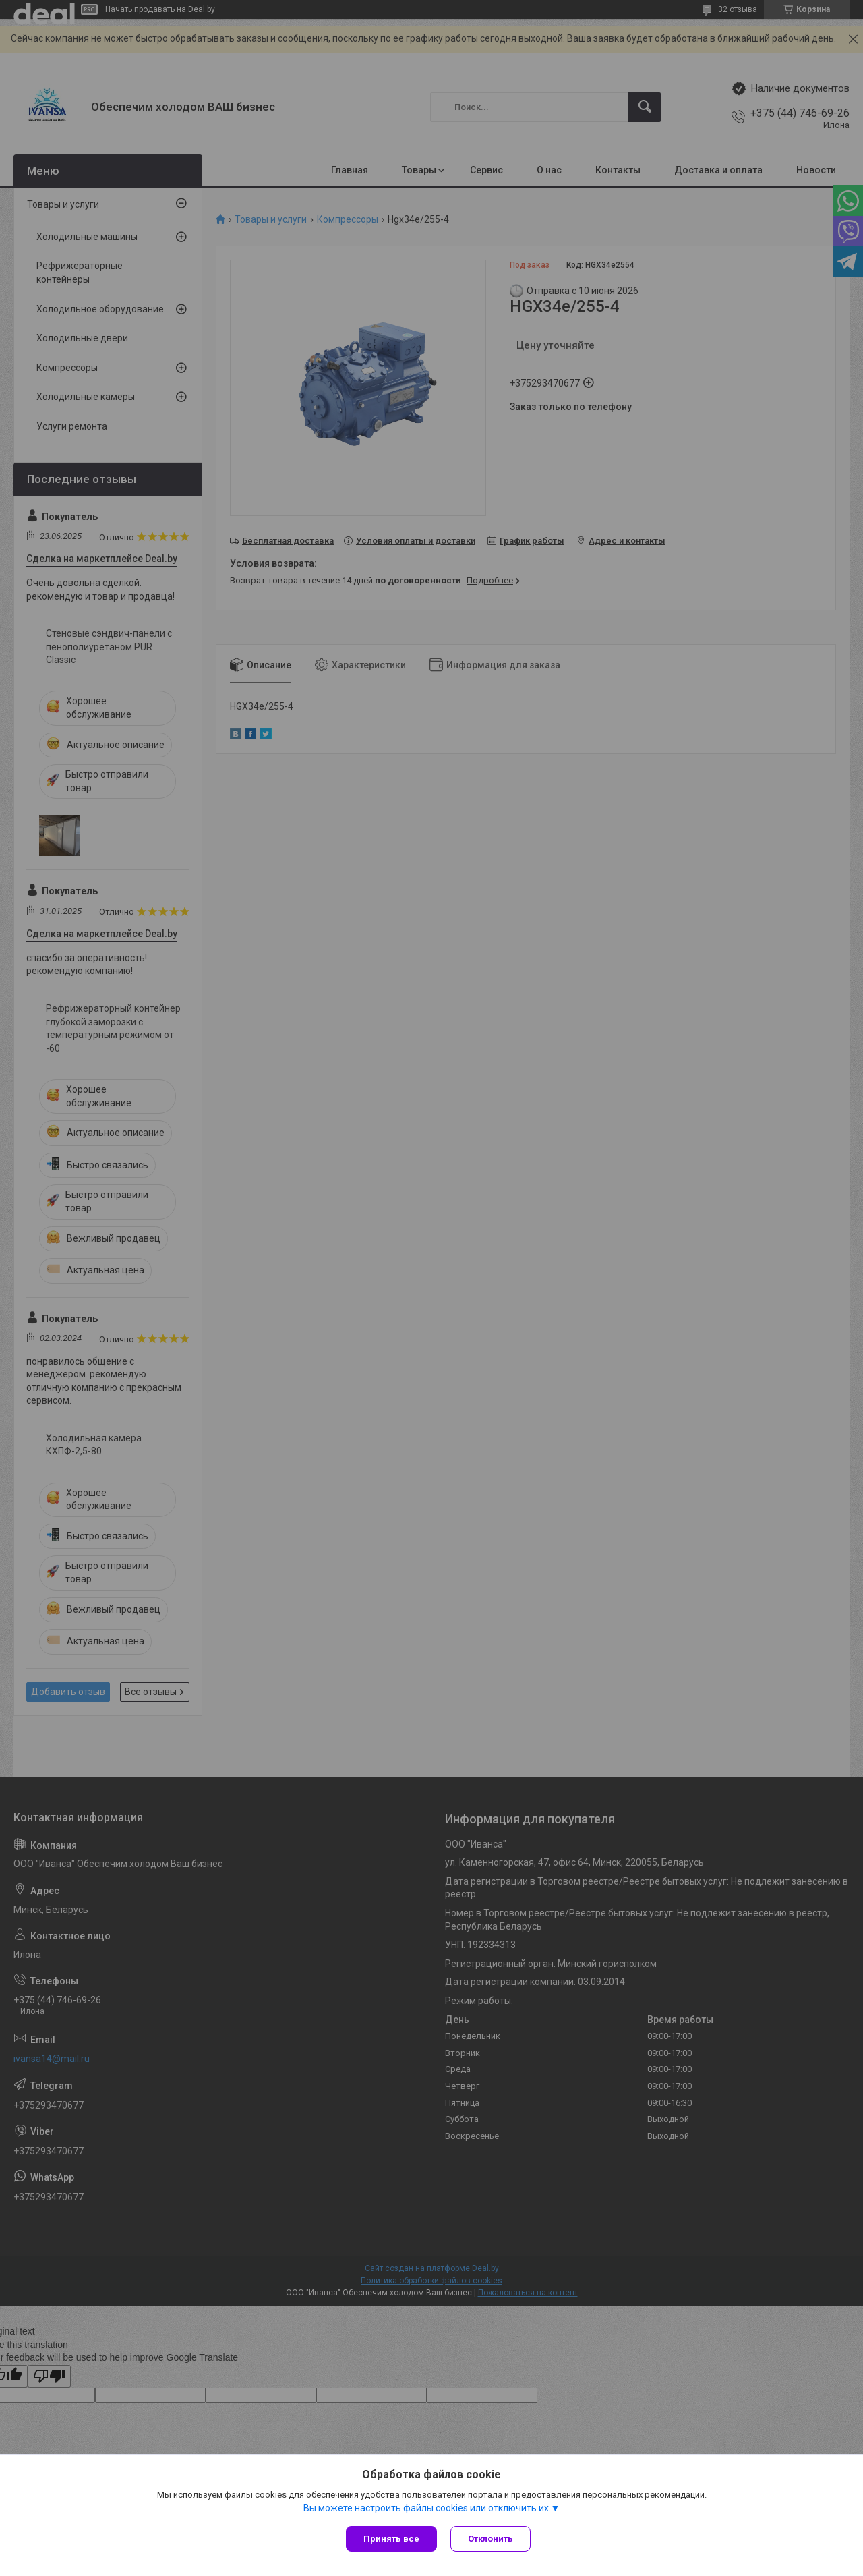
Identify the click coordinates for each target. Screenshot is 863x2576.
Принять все (391, 2539)
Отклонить (490, 2539)
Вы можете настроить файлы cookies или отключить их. (427, 2507)
